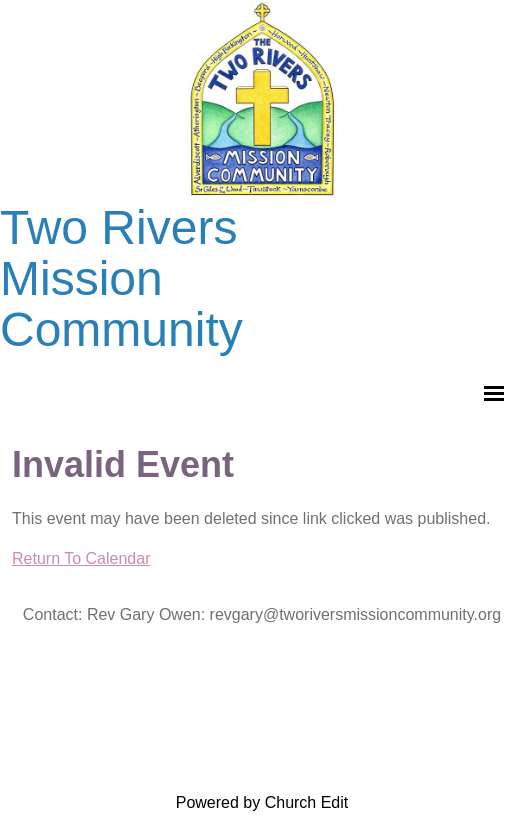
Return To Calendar (81, 558)
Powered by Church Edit (262, 802)
